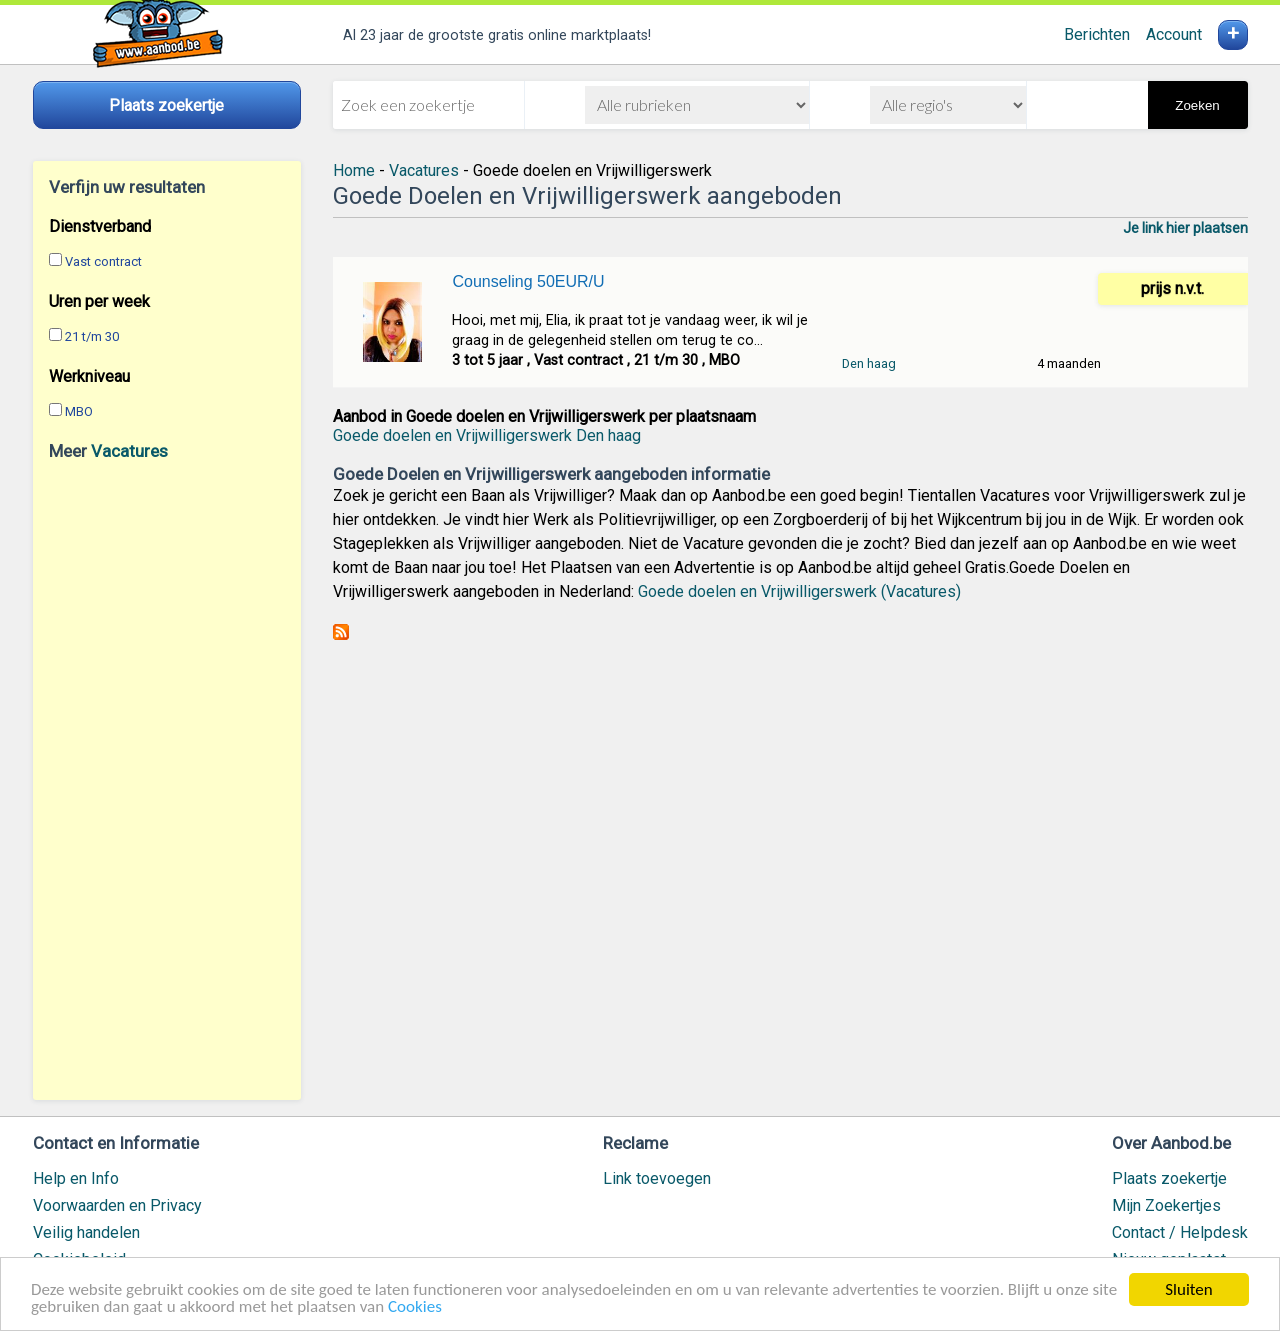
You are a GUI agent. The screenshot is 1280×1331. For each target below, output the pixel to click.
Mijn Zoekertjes (1166, 1205)
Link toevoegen (657, 1178)
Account (1174, 34)
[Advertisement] (167, 780)
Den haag (869, 363)
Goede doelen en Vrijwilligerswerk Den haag (487, 435)
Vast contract (103, 261)
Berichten (1097, 34)
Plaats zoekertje (1169, 1178)
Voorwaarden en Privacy (117, 1205)
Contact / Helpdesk (1180, 1232)
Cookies (415, 1308)
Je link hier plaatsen (1185, 228)
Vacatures (129, 451)
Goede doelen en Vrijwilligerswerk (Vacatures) (799, 591)
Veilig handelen (86, 1232)
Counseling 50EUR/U (528, 281)
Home (354, 170)
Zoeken (1197, 105)
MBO (79, 411)
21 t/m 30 (92, 336)
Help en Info (76, 1178)
